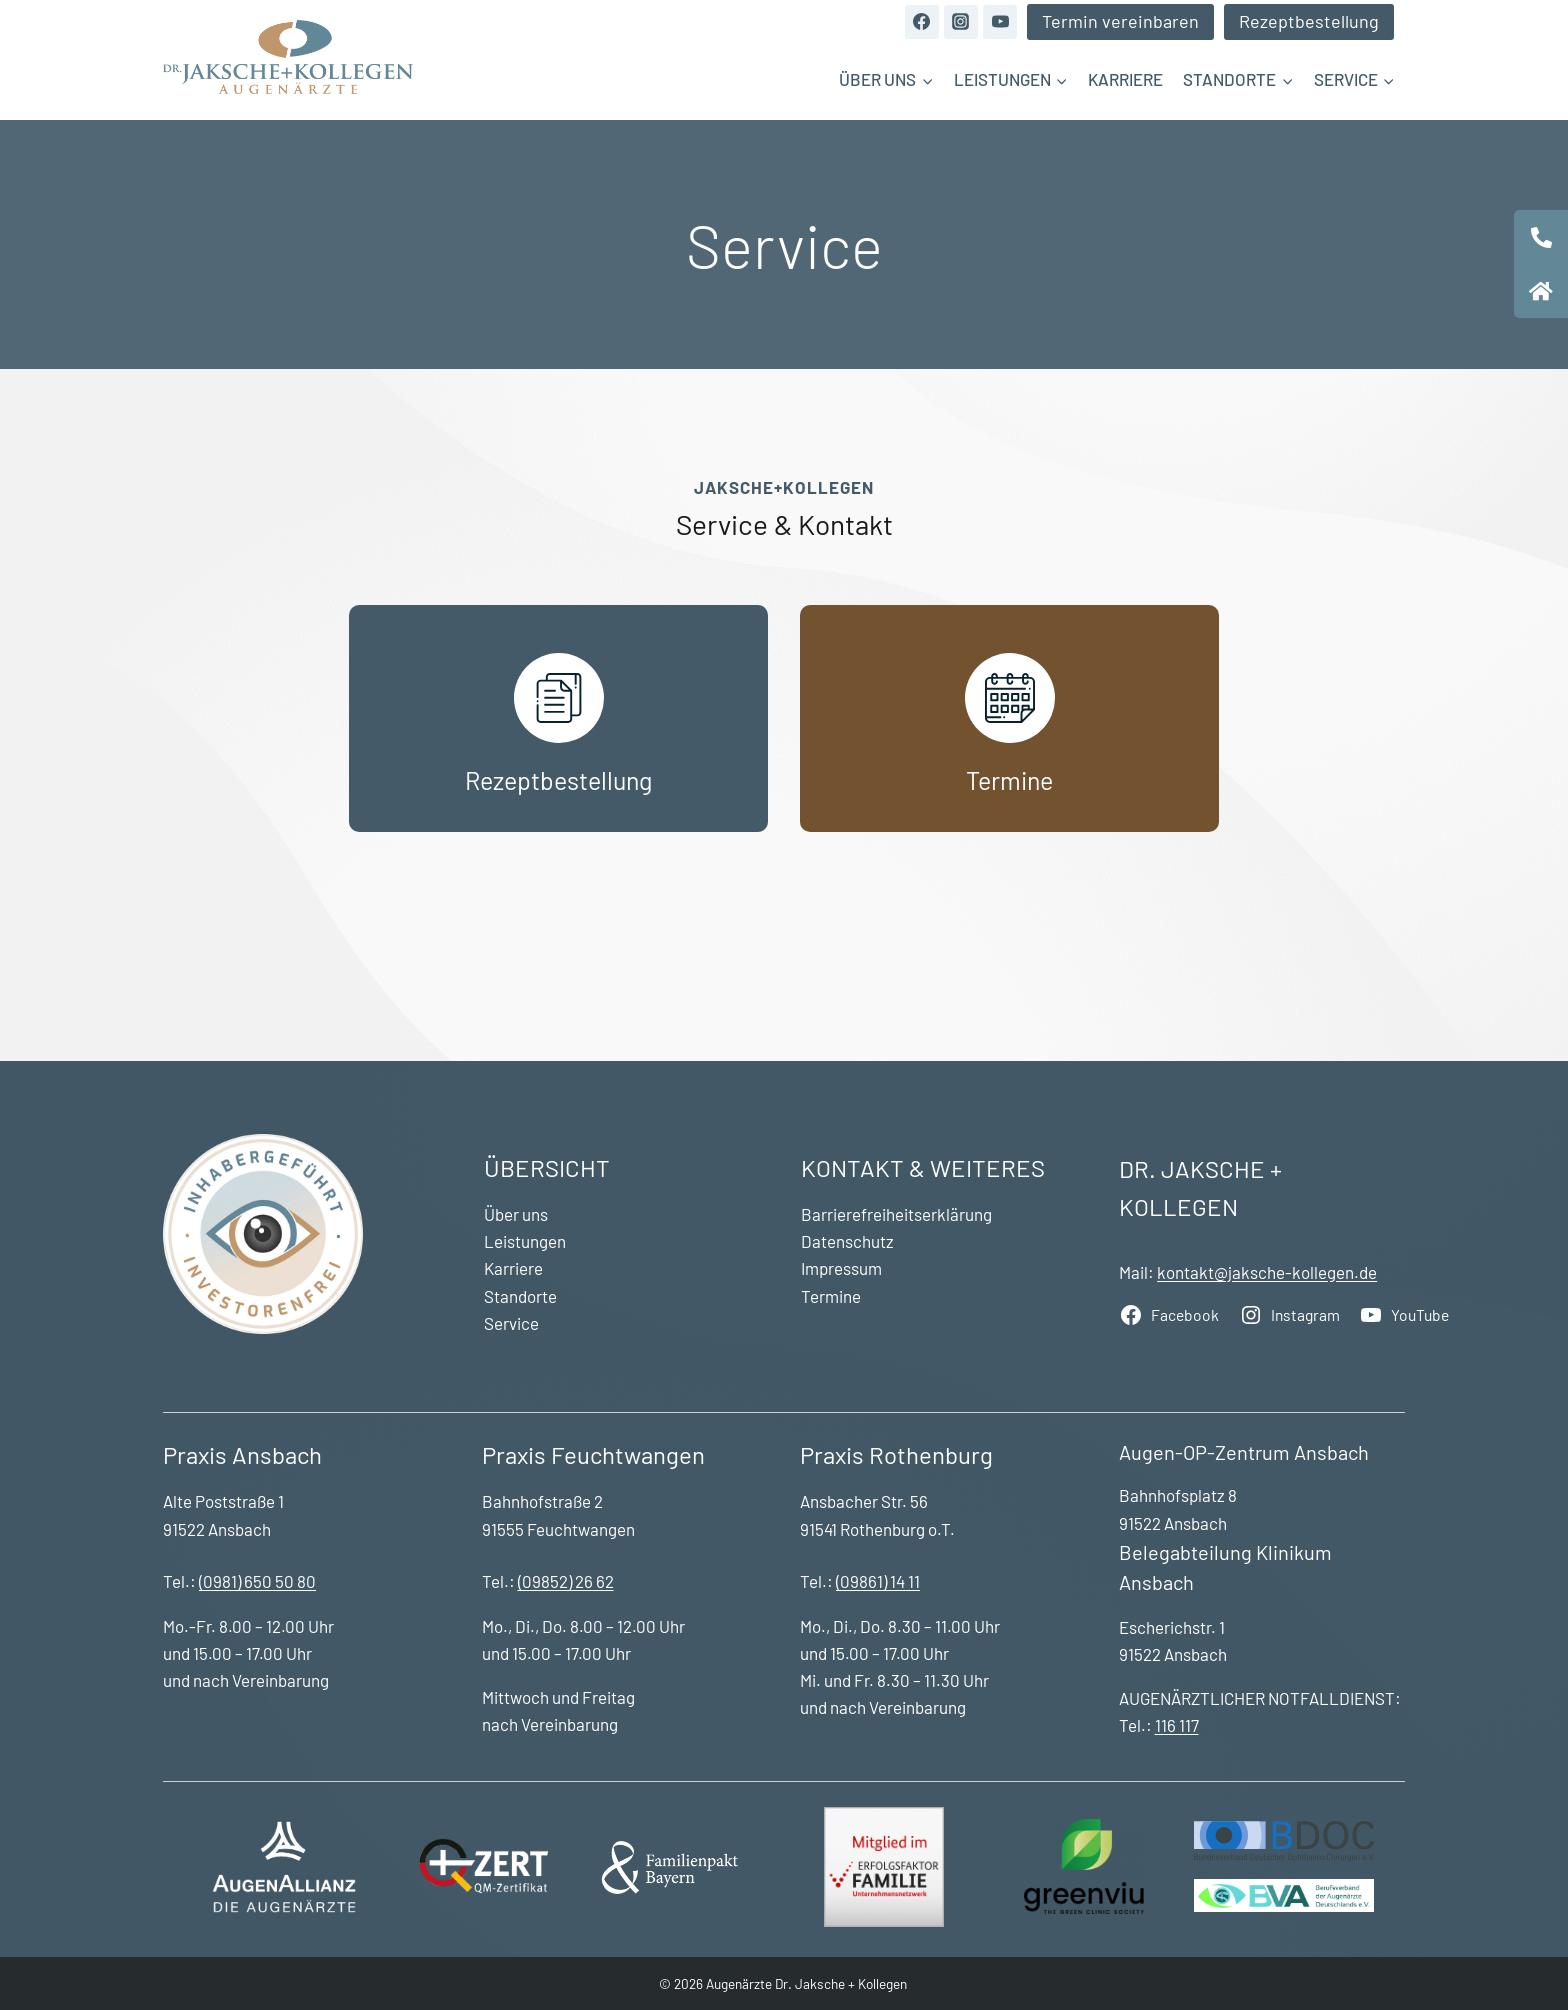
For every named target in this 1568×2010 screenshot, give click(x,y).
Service (511, 1323)
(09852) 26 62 (566, 1581)
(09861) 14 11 (878, 1581)
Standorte (520, 1296)
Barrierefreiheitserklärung (896, 1214)
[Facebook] (922, 22)
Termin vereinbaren (1120, 21)
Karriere (1125, 79)
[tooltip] (1541, 237)
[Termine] (1009, 718)
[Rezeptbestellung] (558, 718)
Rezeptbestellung (1309, 21)
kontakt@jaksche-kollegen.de (1267, 1272)
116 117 (1177, 1725)
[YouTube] (1000, 22)
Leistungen (525, 1241)
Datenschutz (847, 1241)
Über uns (516, 1214)
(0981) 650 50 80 (257, 1581)
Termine (831, 1296)
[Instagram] (961, 22)
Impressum (841, 1268)
